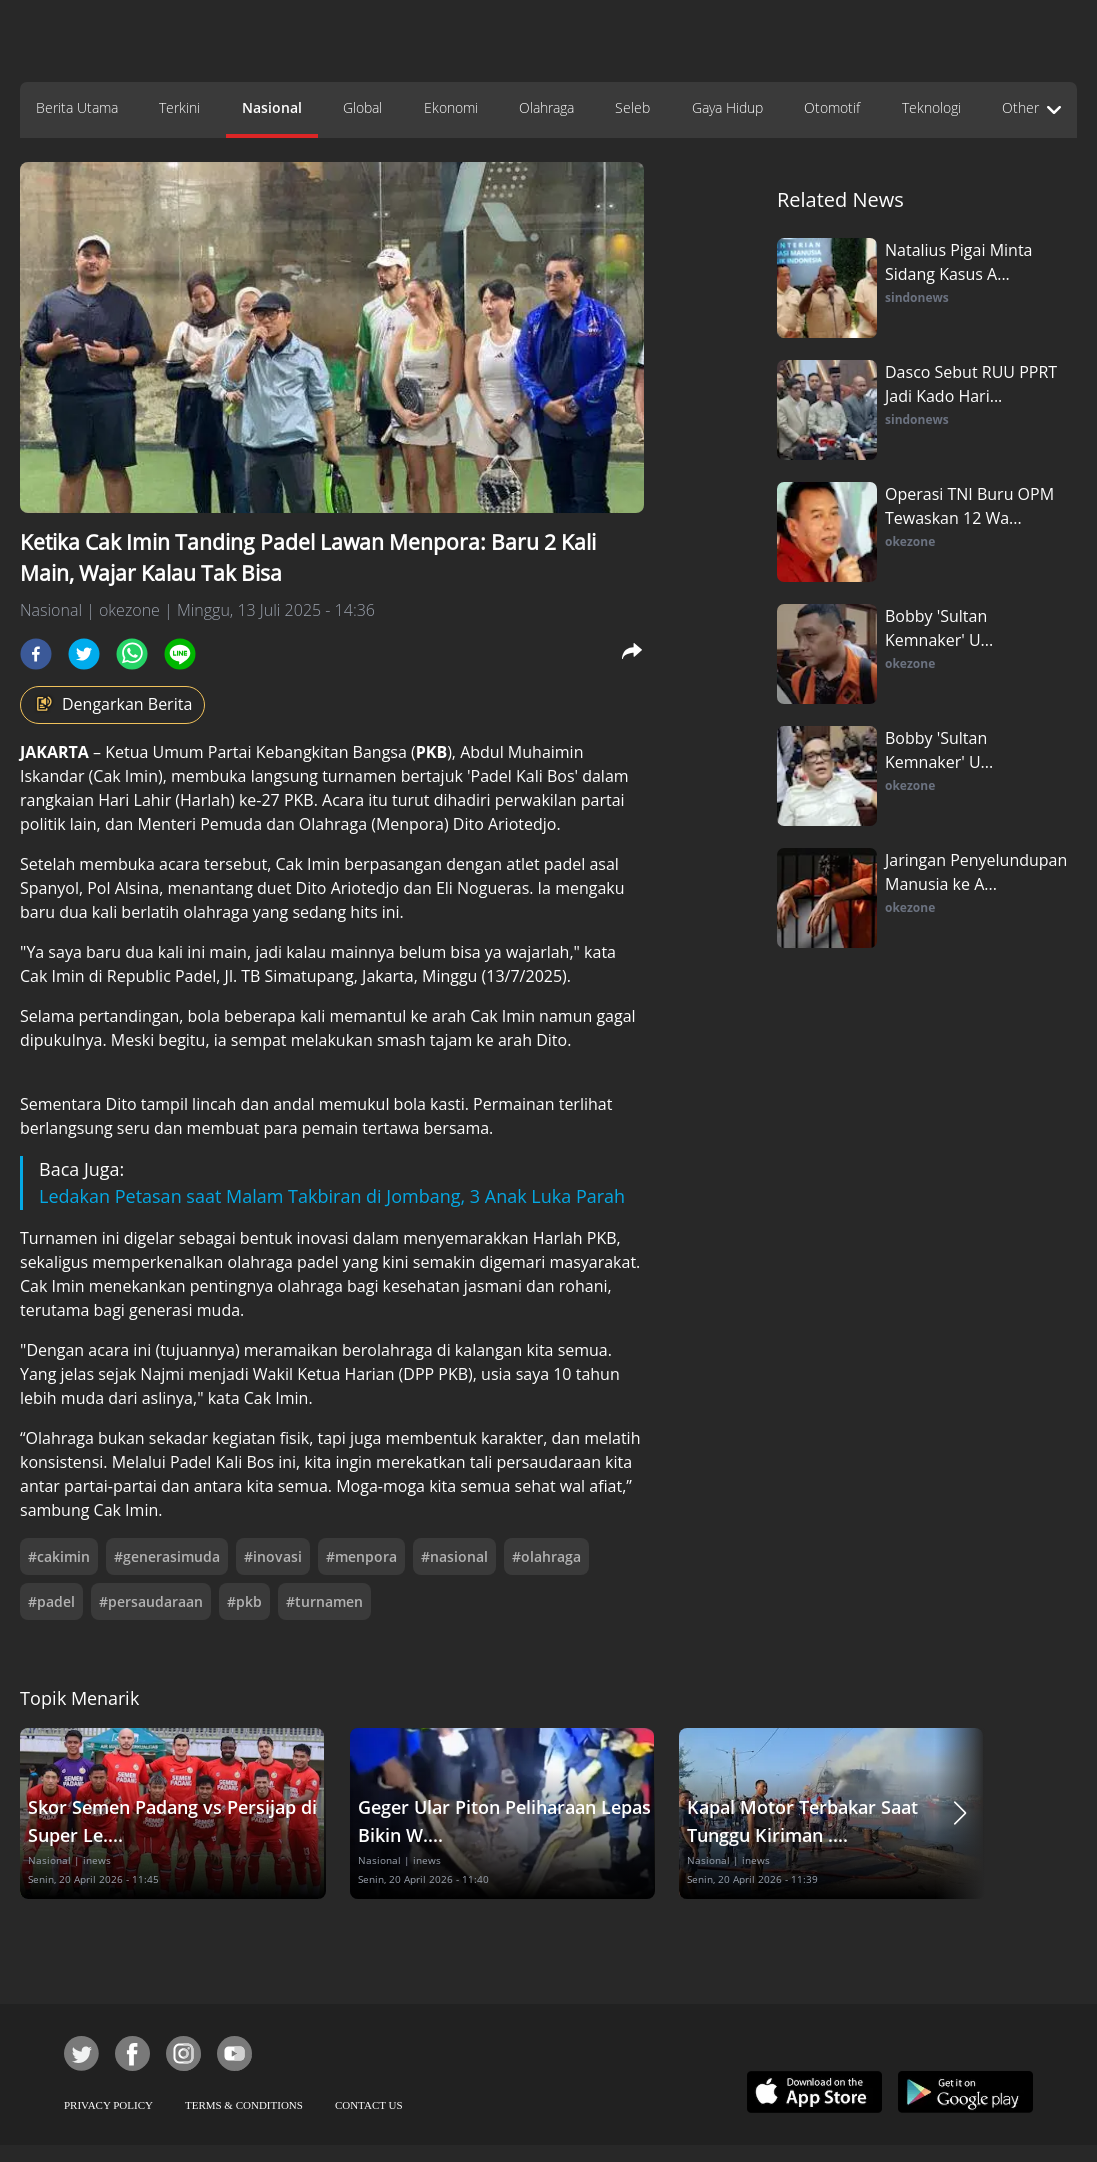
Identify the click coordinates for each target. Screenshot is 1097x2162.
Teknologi (931, 107)
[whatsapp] (132, 654)
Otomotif (832, 107)
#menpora (361, 1556)
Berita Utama (77, 107)
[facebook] (36, 654)
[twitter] (84, 654)
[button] (960, 1813)
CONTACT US (369, 2105)
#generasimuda (167, 1556)
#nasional (454, 1556)
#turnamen (324, 1601)
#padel (51, 1601)
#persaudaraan (151, 1601)
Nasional (272, 107)
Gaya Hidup (727, 107)
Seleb (632, 107)
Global (362, 107)
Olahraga (546, 107)
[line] (180, 654)
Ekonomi (451, 107)
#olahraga (546, 1556)
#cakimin (59, 1556)
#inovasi (273, 1556)
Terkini (179, 107)
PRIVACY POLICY (108, 2105)
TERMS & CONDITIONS (244, 2105)
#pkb (244, 1601)
